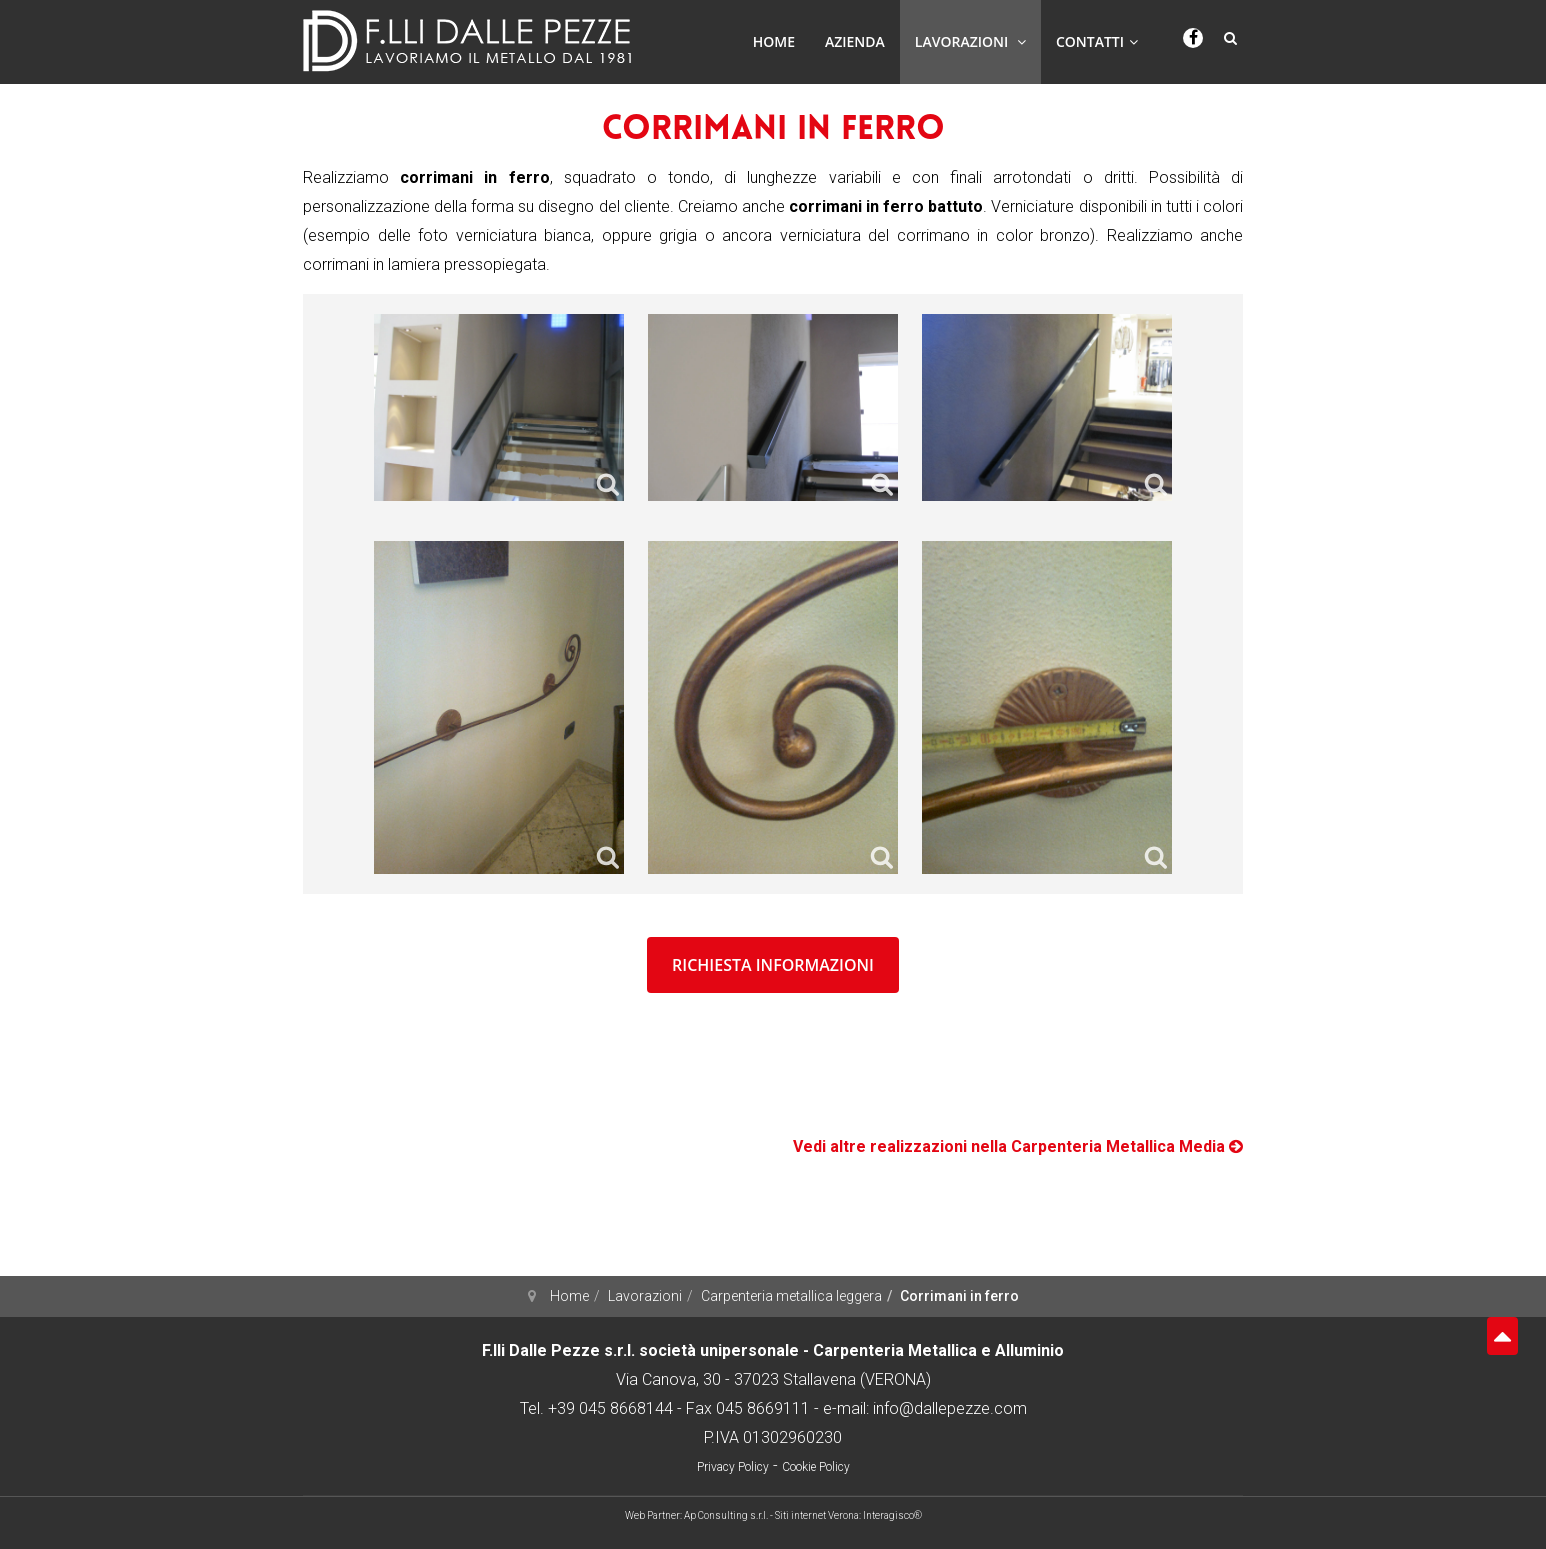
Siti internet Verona (817, 1515)
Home (774, 41)
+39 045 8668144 (610, 1408)
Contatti (1097, 41)
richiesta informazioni (773, 965)
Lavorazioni (970, 41)
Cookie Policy (816, 1467)
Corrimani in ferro (773, 130)
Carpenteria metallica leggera (791, 1296)
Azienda (855, 41)
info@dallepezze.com (950, 1408)
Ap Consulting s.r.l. (726, 1515)
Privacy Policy (733, 1467)
